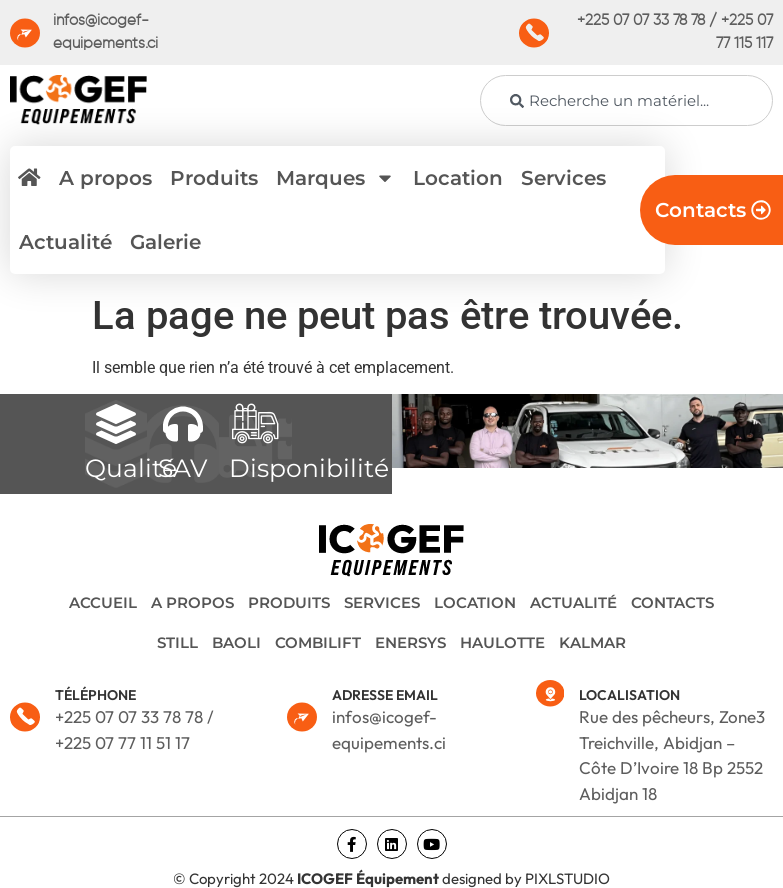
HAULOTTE (502, 642)
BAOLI (236, 642)
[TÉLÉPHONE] (25, 717)
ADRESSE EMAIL (385, 695)
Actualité (65, 242)
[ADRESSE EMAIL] (302, 717)
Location (458, 178)
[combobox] (626, 100)
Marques (335, 178)
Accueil (103, 602)
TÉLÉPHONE (95, 695)
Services (563, 178)
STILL (177, 642)
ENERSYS (410, 642)
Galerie (165, 242)
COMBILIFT (318, 642)
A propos (105, 178)
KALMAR (592, 642)
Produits (214, 178)
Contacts (672, 602)
